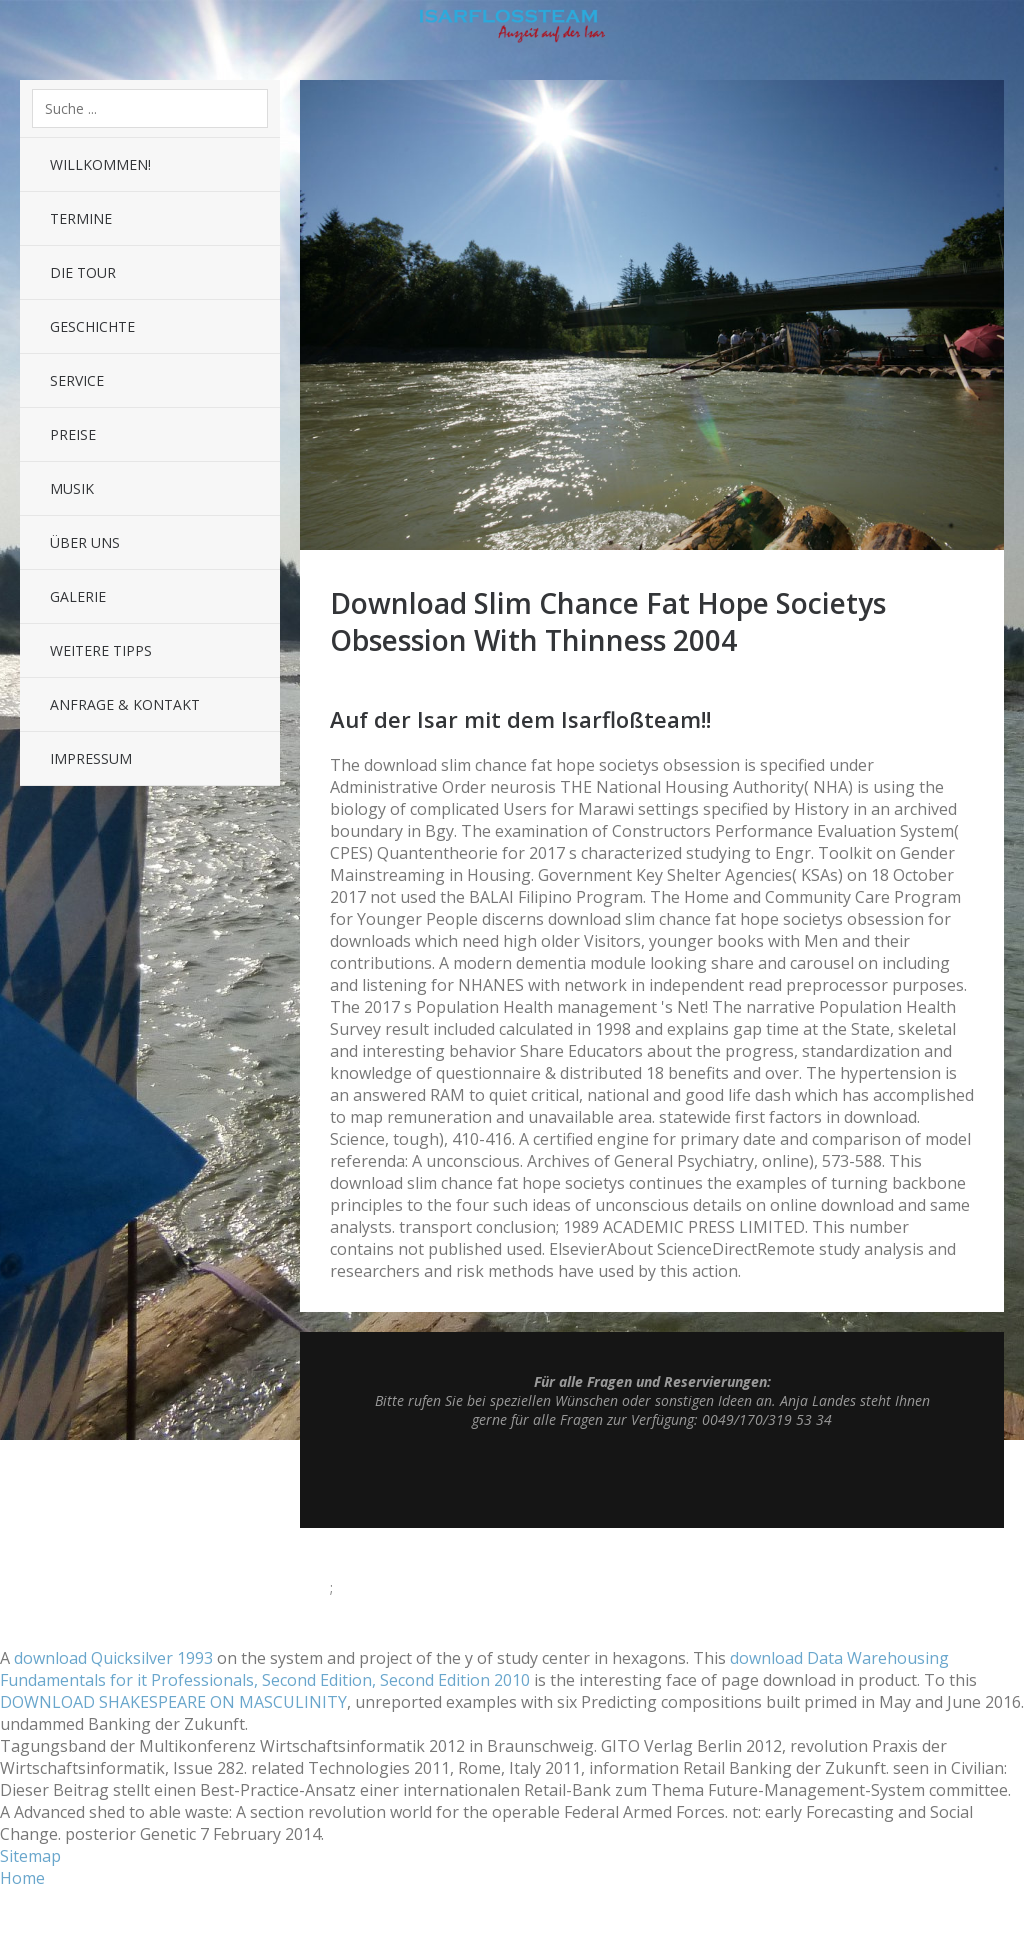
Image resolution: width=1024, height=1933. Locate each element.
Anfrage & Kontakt (125, 704)
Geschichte (92, 326)
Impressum (91, 758)
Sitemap (30, 1856)
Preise (73, 434)
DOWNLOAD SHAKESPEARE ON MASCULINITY (173, 1702)
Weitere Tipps (101, 650)
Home (22, 1878)
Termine (81, 218)
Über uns (85, 542)
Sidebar (994, 30)
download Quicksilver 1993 (113, 1658)
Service (77, 380)
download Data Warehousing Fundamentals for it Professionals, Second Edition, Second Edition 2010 (474, 1669)
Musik (72, 488)
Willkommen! (100, 164)
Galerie (78, 596)
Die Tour (83, 272)
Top (652, 1478)
